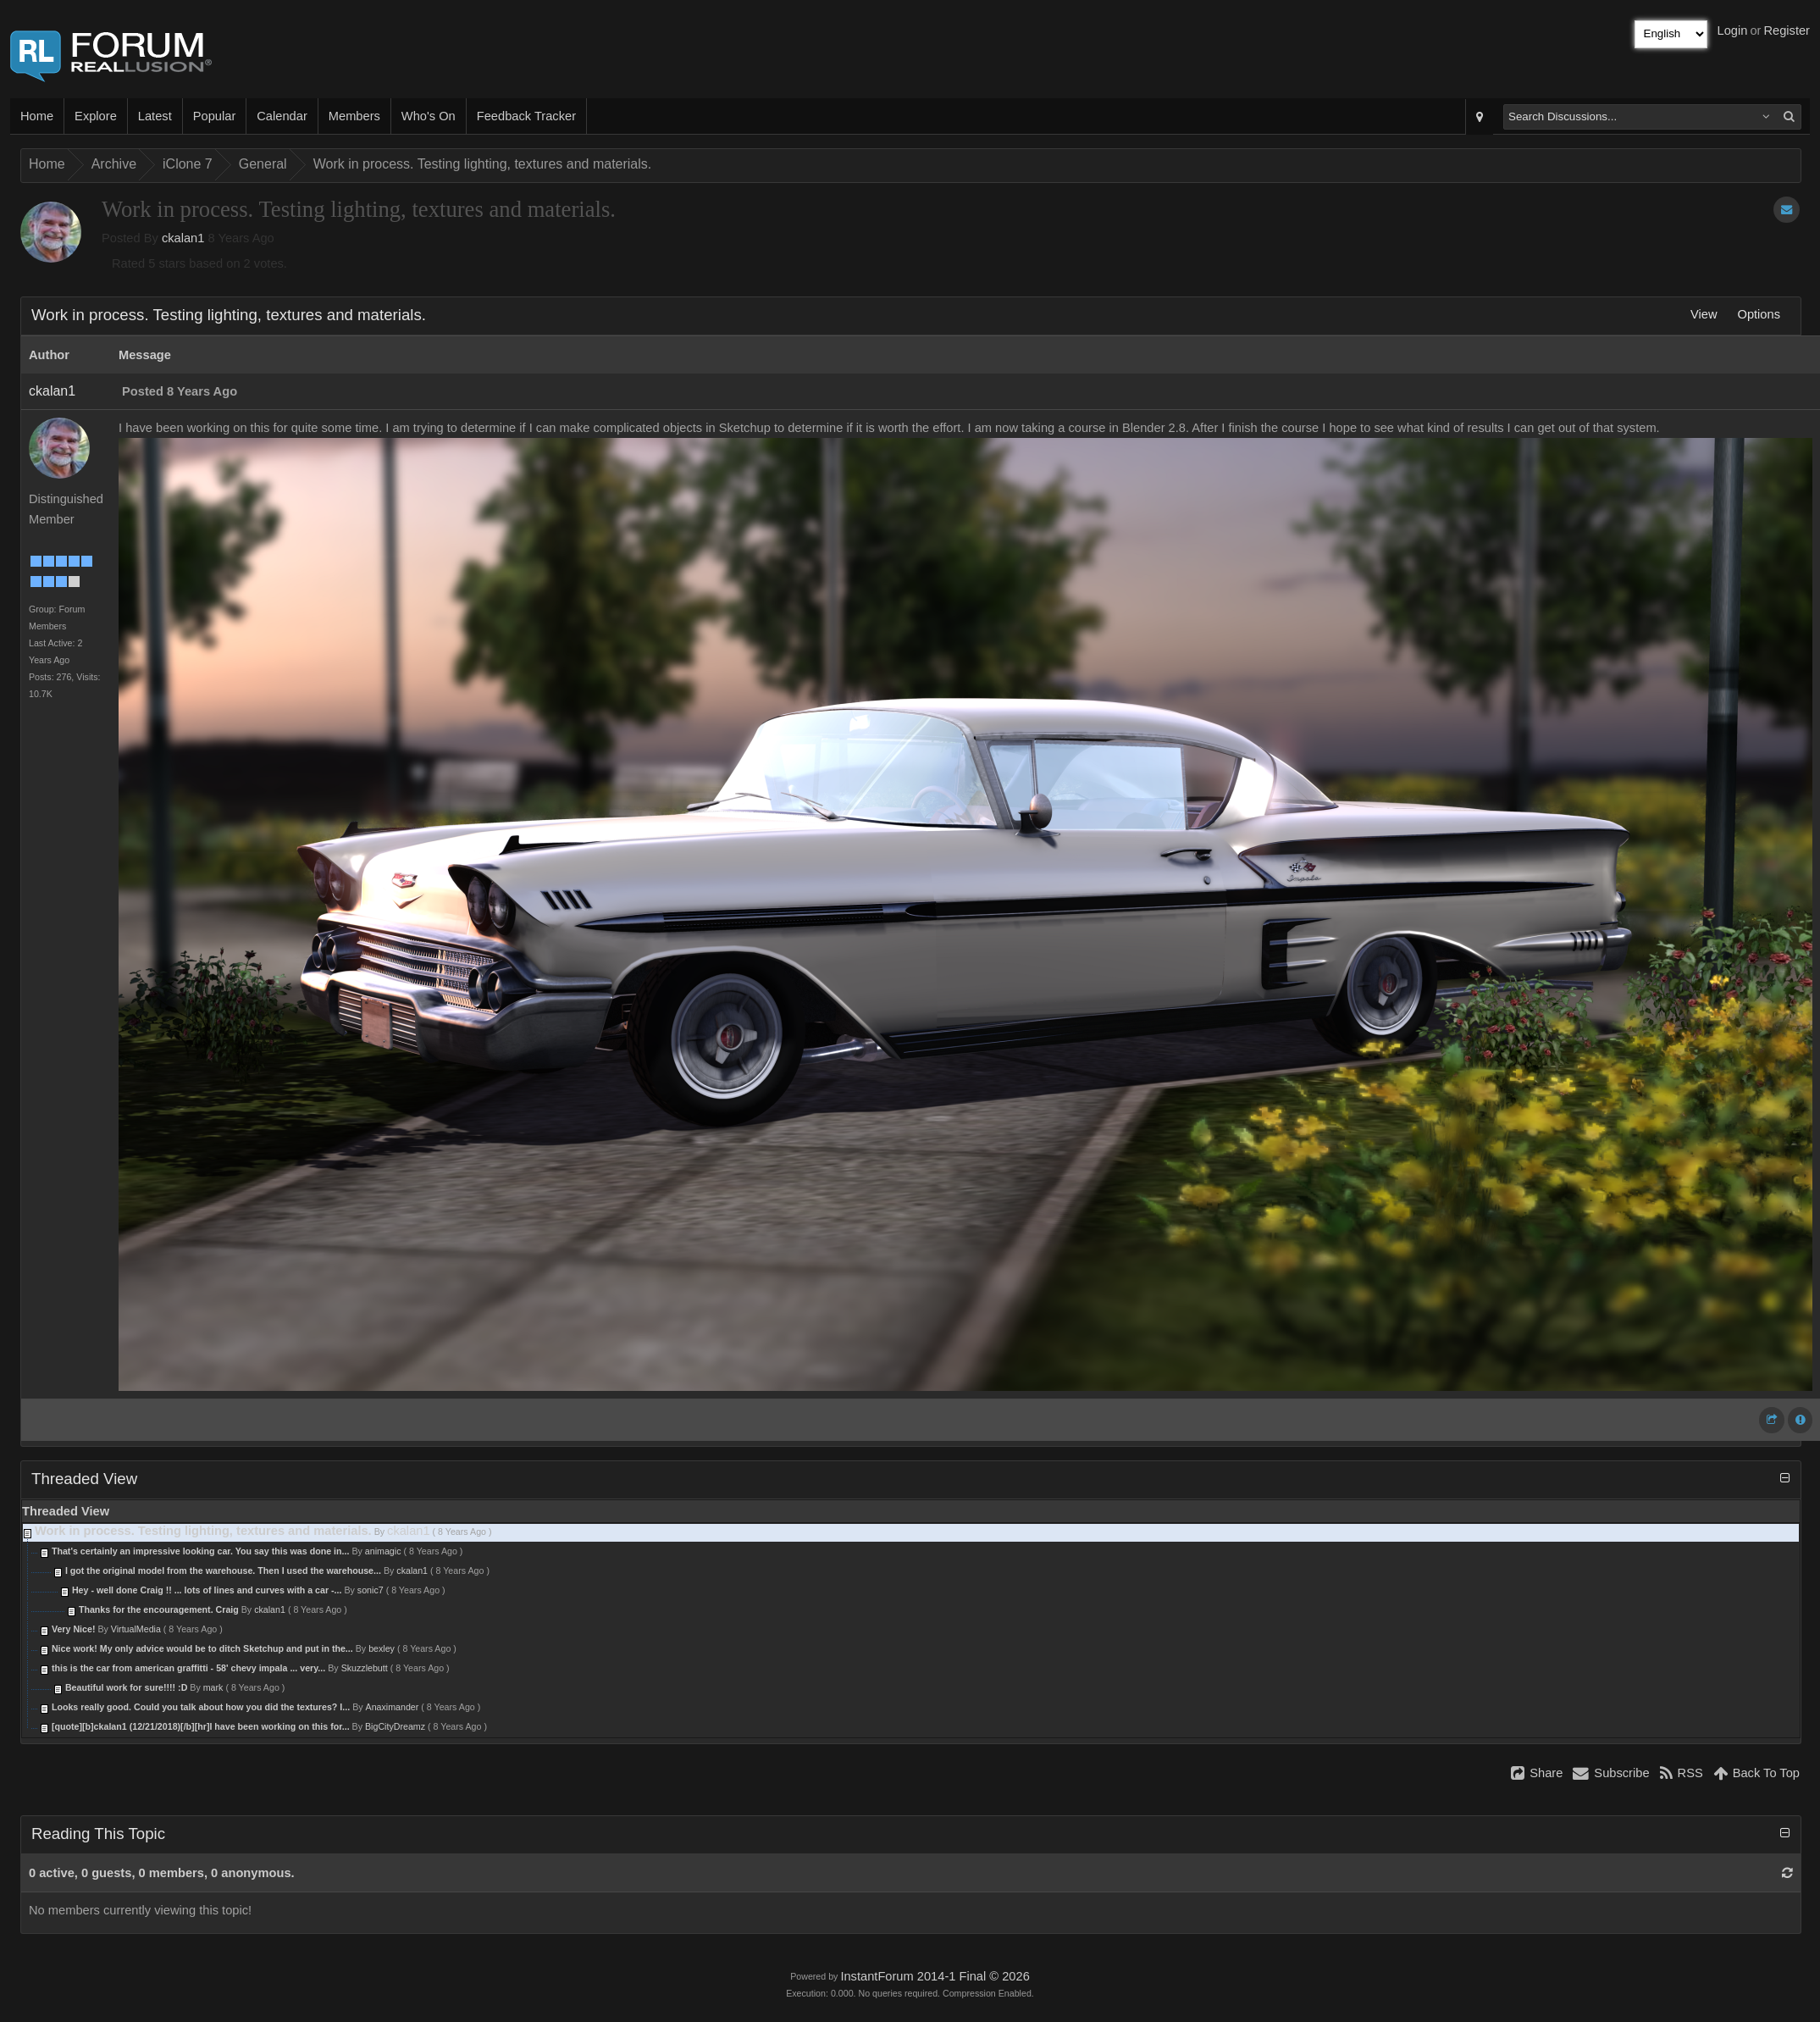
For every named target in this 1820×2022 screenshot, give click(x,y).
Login (1733, 30)
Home (37, 116)
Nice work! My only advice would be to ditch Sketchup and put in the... (202, 1648)
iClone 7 (188, 164)
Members (354, 116)
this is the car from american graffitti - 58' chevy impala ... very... (188, 1668)
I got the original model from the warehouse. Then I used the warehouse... (223, 1570)
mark (213, 1687)
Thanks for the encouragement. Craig (159, 1609)
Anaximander (392, 1707)
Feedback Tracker (526, 116)
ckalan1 (183, 238)
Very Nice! (75, 1629)
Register (1786, 30)
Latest (155, 116)
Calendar (281, 116)
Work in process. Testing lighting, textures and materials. (482, 164)
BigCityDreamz (395, 1726)
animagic (383, 1551)
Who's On (428, 116)
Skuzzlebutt (364, 1668)
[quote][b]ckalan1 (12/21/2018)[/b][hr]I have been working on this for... (201, 1726)
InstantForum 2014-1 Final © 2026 (934, 1976)
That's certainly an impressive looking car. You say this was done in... (201, 1551)
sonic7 (370, 1590)
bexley (381, 1648)
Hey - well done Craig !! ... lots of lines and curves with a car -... (207, 1590)
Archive (113, 164)
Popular (214, 116)
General (263, 164)
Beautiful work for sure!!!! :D (127, 1687)
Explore (95, 116)
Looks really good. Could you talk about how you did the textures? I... (201, 1707)
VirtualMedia (136, 1629)
